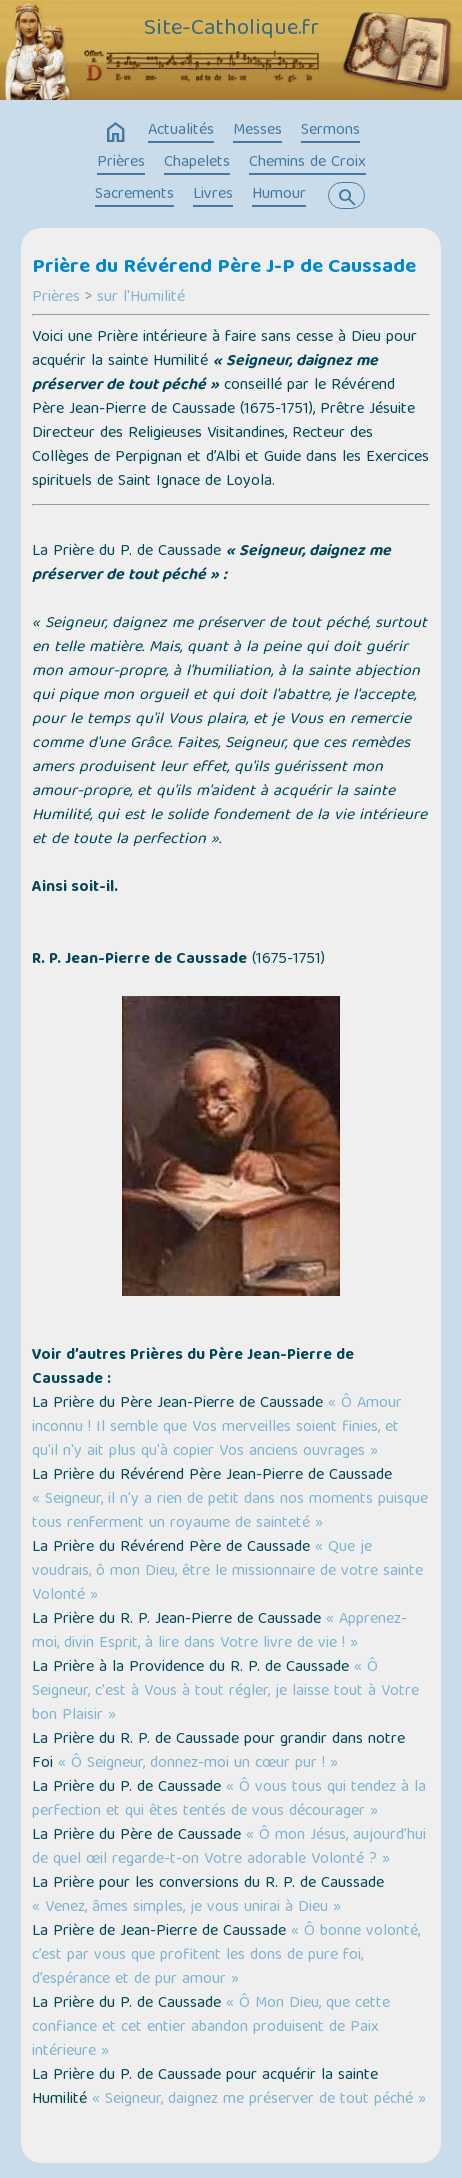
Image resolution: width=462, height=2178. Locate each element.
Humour (279, 195)
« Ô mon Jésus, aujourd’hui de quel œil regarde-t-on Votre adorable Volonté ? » (229, 1848)
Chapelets (197, 163)
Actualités (181, 131)
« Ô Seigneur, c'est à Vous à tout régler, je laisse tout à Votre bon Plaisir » (225, 1692)
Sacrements (134, 195)
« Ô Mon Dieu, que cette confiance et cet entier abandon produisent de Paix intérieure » (211, 2028)
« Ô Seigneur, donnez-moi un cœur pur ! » (198, 1764)
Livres (213, 195)
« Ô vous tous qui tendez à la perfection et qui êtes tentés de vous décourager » (229, 1800)
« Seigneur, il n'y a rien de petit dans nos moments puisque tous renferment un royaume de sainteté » (230, 1512)
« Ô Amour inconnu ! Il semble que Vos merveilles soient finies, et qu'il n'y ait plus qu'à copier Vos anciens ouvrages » (217, 1428)
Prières (121, 163)
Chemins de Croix (307, 163)
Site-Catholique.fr (231, 30)
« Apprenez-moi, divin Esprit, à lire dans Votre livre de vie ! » (219, 1632)
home (116, 133)
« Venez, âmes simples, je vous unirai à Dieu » (186, 1908)
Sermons (330, 131)
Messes (257, 131)
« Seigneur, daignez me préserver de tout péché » (259, 2100)
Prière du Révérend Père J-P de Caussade (224, 268)
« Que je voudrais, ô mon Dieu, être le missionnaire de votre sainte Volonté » (227, 1572)
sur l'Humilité (141, 298)
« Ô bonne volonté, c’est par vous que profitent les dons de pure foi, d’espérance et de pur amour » (226, 1956)
